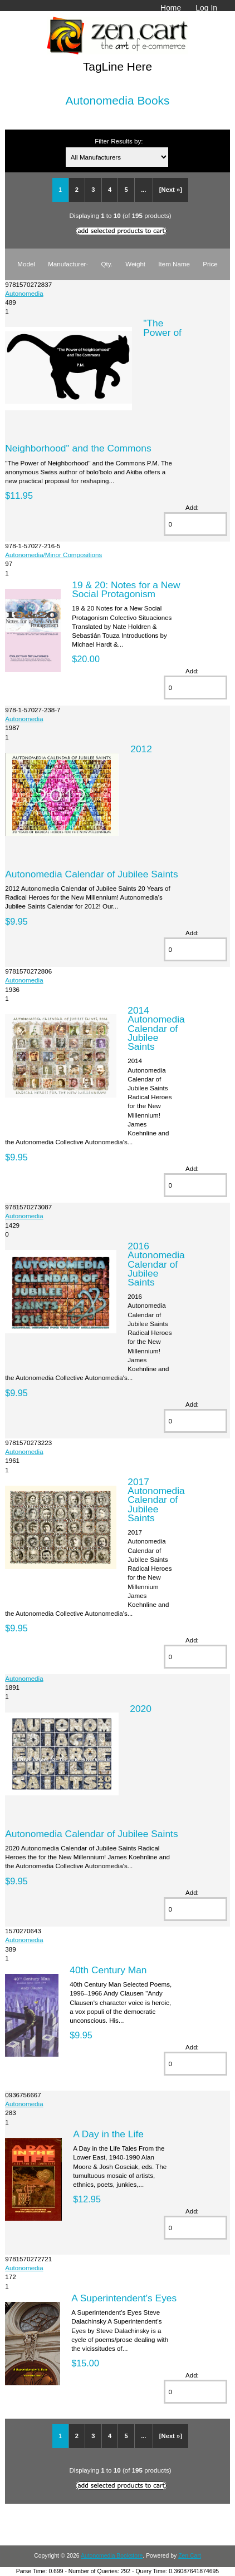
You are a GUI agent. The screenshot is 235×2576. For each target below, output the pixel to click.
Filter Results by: (119, 141)
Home (170, 7)
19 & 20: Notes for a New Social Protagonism (126, 589)
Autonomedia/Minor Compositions (53, 554)
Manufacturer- (68, 263)
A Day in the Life (108, 2134)
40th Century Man (108, 1970)
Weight (135, 263)
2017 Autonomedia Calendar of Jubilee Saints (156, 1499)
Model (26, 263)
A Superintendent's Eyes (124, 2298)
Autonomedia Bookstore (112, 2556)
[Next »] (170, 189)
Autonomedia (24, 293)
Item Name (174, 263)
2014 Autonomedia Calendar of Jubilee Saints (156, 1028)
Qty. (106, 263)
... (143, 189)
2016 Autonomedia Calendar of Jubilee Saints (156, 1264)
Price (210, 263)
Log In (206, 7)
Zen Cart (189, 2556)
